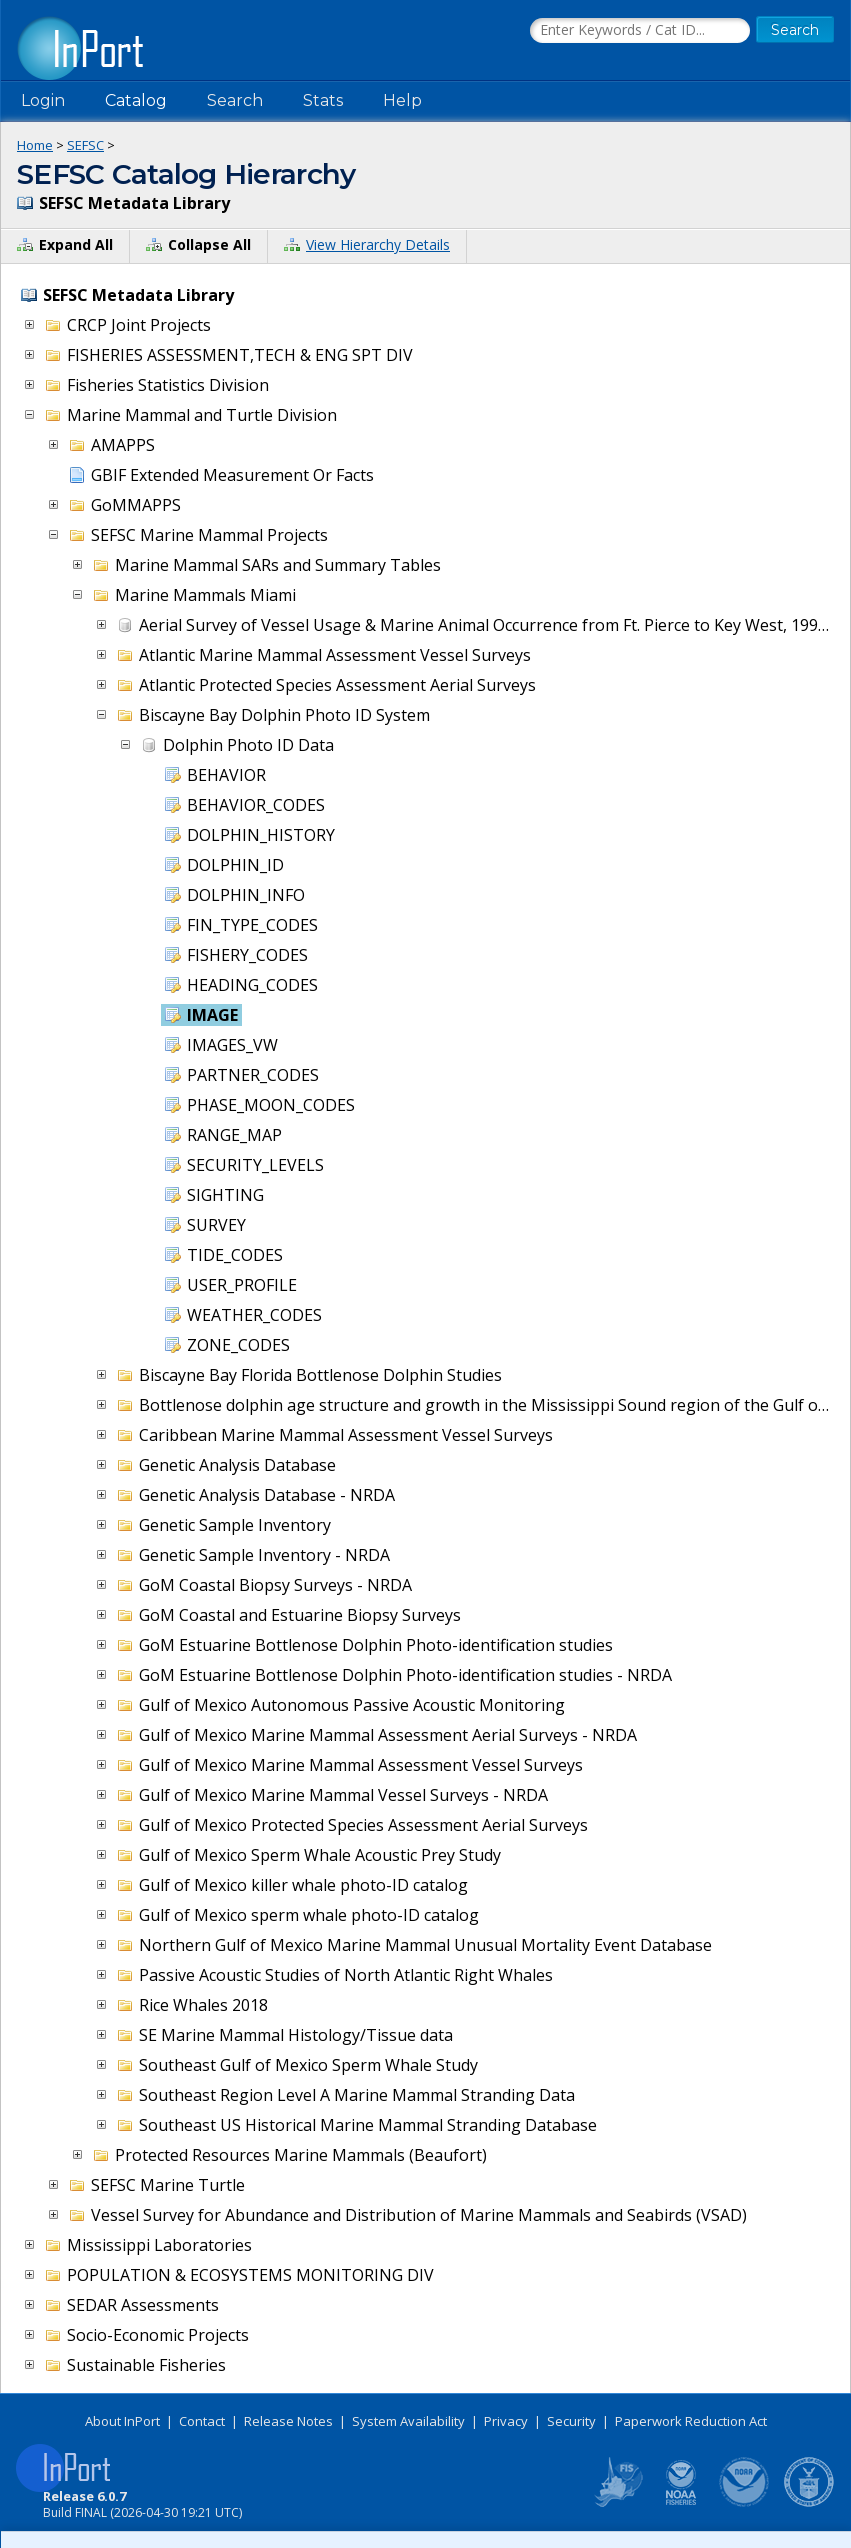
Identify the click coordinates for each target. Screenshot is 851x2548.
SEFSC (85, 145)
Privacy (506, 2421)
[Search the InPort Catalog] (640, 31)
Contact (202, 2421)
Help (402, 100)
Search (235, 100)
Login (43, 100)
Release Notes (288, 2421)
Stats (323, 100)
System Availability (408, 2421)
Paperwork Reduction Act (691, 2421)
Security (571, 2421)
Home (35, 145)
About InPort (122, 2421)
